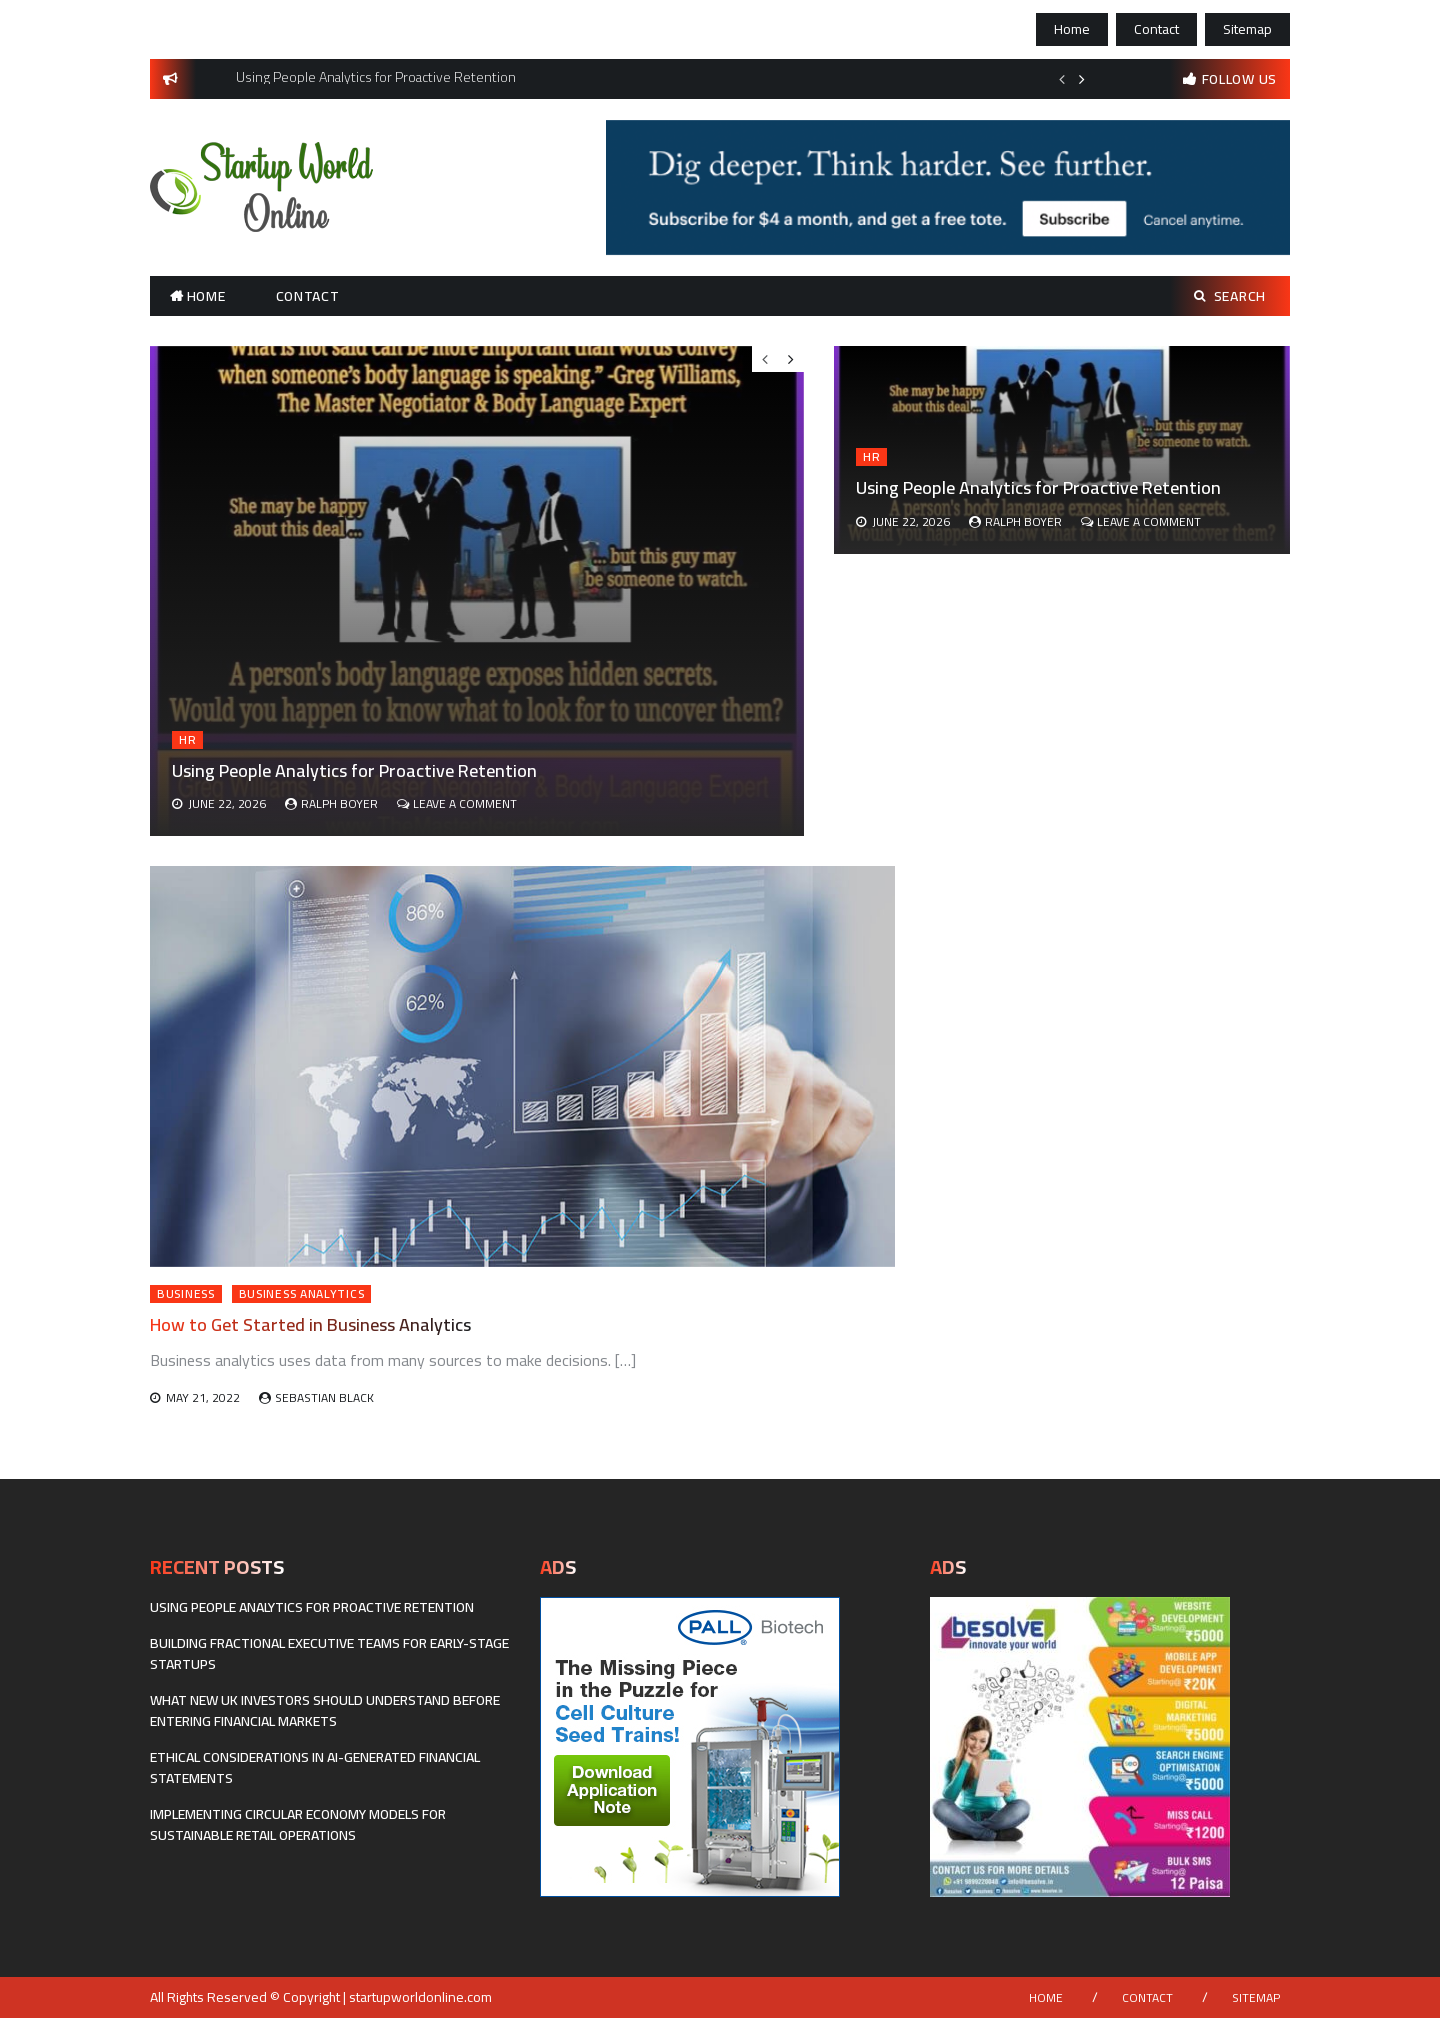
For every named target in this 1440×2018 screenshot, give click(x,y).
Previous (1062, 79)
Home (1072, 29)
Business (186, 1294)
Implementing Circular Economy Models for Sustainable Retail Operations (298, 1824)
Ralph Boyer (1023, 521)
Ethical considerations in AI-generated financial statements (315, 1767)
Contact (1156, 29)
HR (871, 457)
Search (1230, 296)
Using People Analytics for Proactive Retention (1038, 487)
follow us (1239, 79)
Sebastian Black (324, 1397)
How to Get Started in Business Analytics (310, 1324)
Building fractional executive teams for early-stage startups (329, 1653)
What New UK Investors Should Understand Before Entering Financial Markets (325, 1710)
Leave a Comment (1149, 521)
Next (1082, 79)
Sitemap (1247, 29)
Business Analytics (302, 1294)
